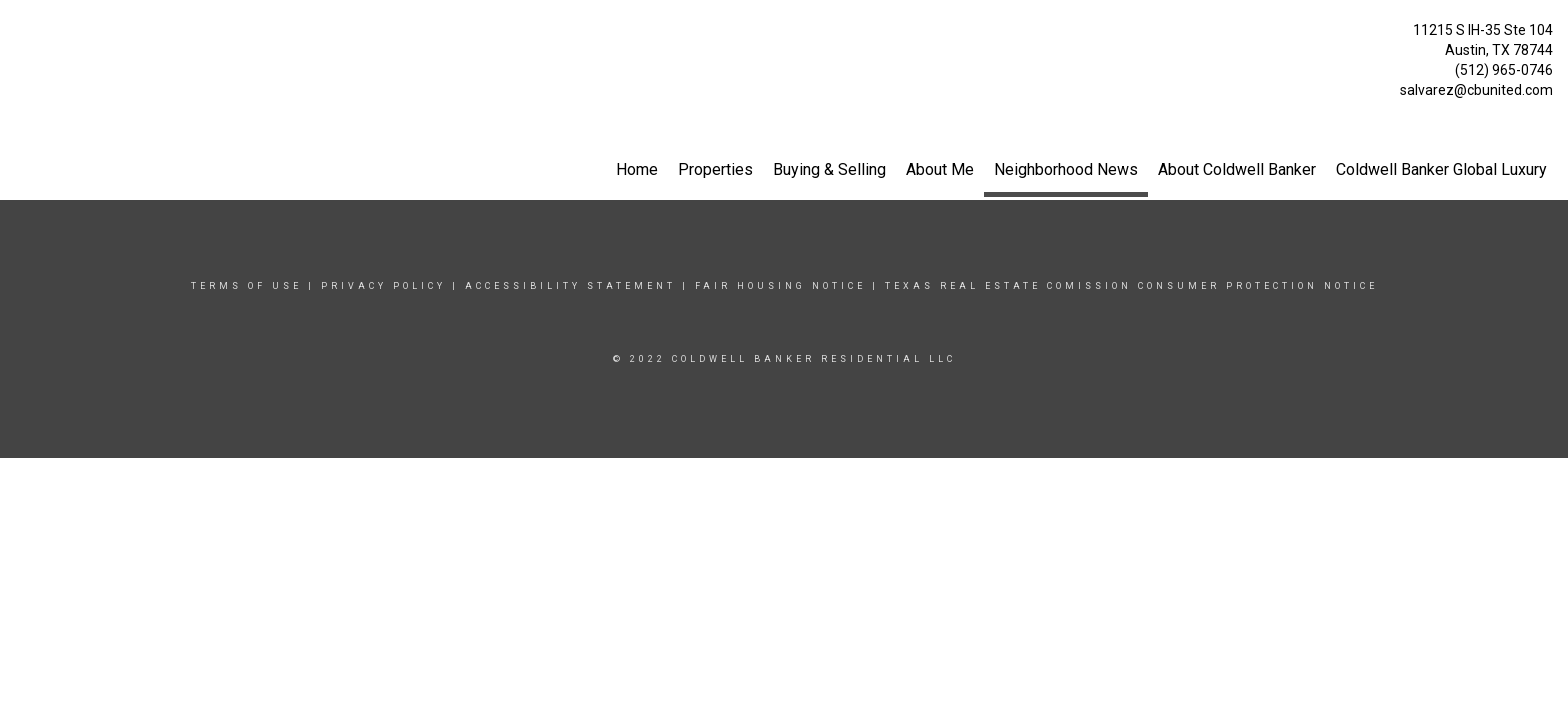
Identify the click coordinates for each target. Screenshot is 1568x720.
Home (637, 169)
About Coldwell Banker (1237, 169)
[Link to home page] (20, 35)
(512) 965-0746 (1504, 70)
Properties (715, 169)
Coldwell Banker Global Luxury (1441, 169)
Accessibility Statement (570, 286)
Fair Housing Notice (780, 286)
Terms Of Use (246, 286)
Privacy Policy (383, 286)
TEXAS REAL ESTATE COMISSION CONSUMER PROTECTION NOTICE (1131, 286)
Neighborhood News (1066, 169)
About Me (940, 169)
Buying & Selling (829, 169)
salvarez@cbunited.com (1476, 90)
